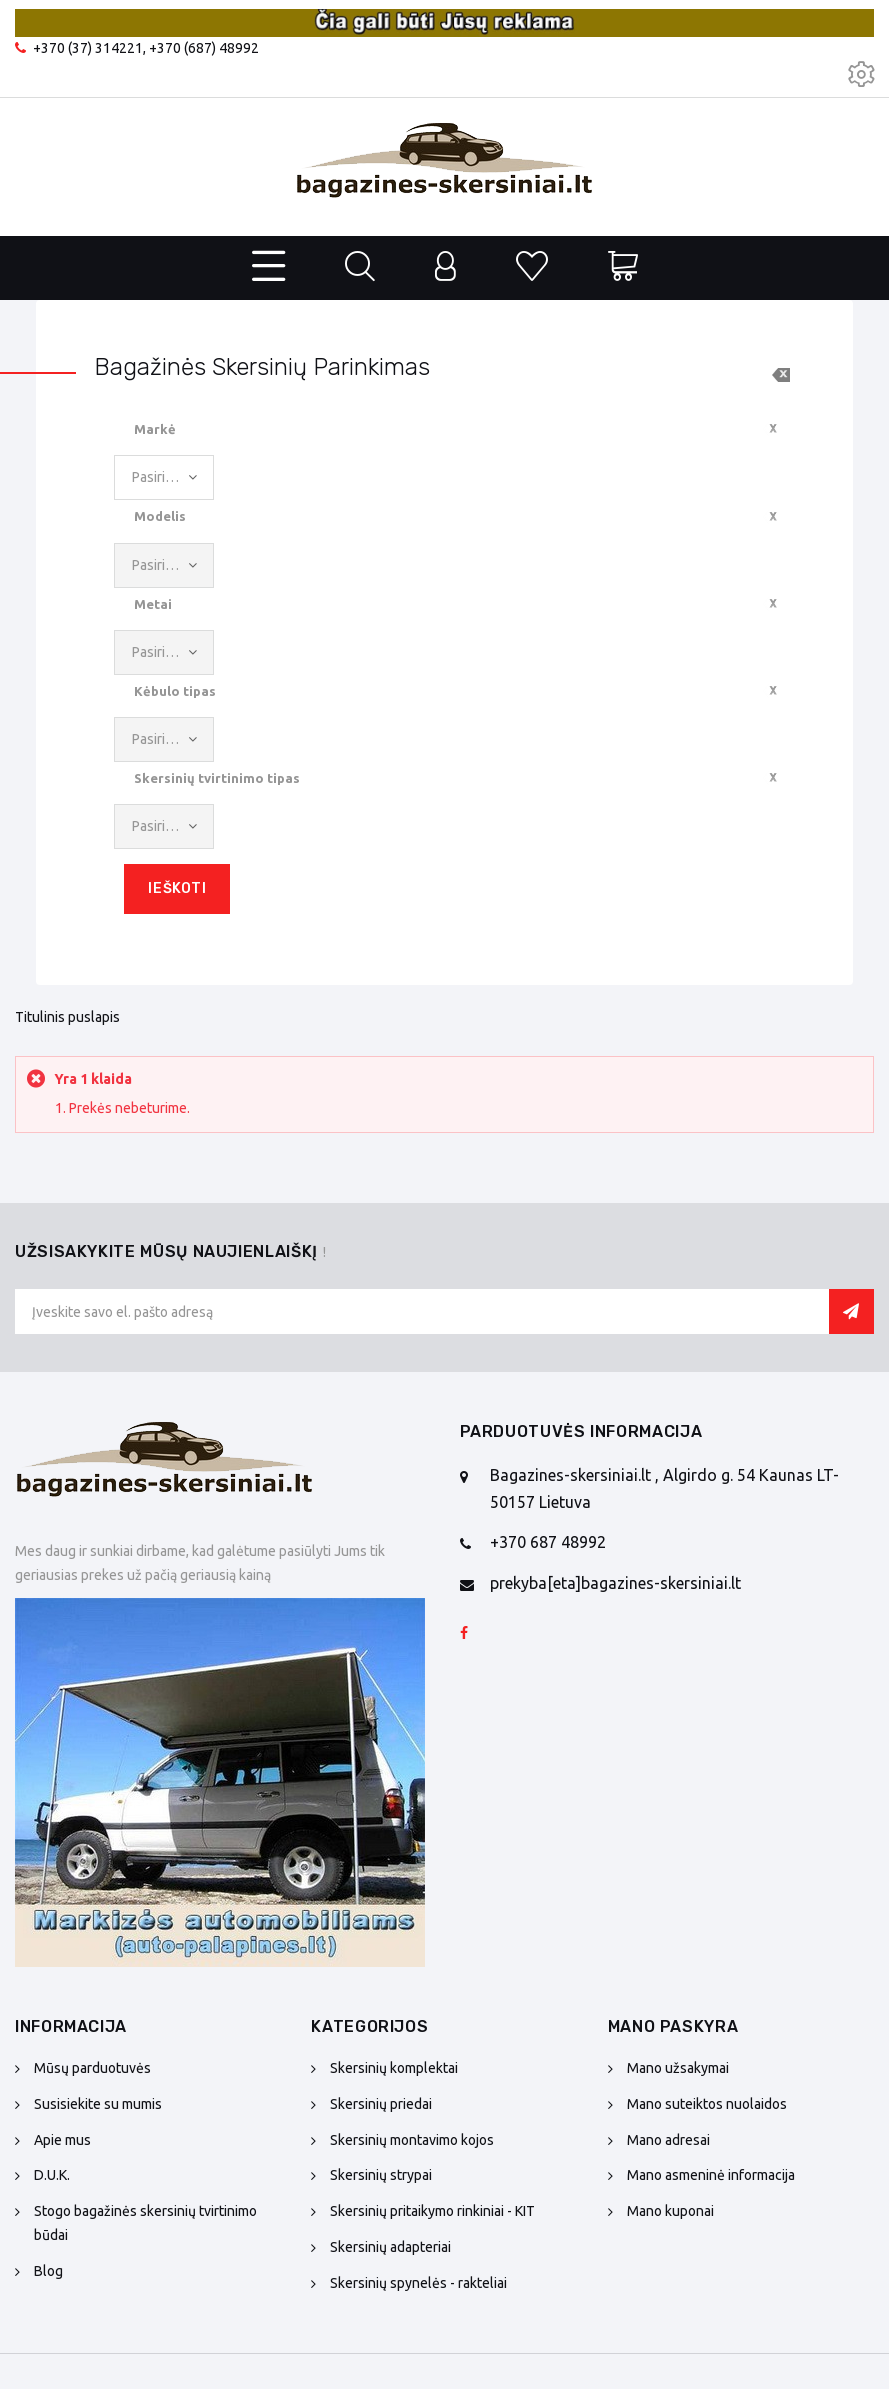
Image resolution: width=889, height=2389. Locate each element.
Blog (48, 2271)
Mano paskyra (673, 2026)
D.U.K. (52, 2175)
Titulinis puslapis (67, 1017)
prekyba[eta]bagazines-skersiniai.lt (615, 1583)
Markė (155, 429)
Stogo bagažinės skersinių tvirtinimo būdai (145, 2223)
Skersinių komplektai (394, 2068)
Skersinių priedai (381, 2104)
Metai (153, 604)
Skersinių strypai (381, 2175)
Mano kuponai (670, 2211)
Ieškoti (177, 888)
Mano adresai (668, 2140)
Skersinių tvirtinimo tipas (217, 778)
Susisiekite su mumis (98, 2104)
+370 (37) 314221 (88, 48)
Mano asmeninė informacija (711, 2175)
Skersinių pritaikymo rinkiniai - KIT (432, 2211)
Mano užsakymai (678, 2068)
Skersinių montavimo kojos (412, 2140)
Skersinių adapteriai (390, 2247)
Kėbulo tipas (175, 691)
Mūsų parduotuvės (92, 2068)
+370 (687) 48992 (204, 48)
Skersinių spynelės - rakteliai (418, 2283)
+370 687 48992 (548, 1542)
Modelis (160, 516)
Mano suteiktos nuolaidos (707, 2104)
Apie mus (62, 2140)
